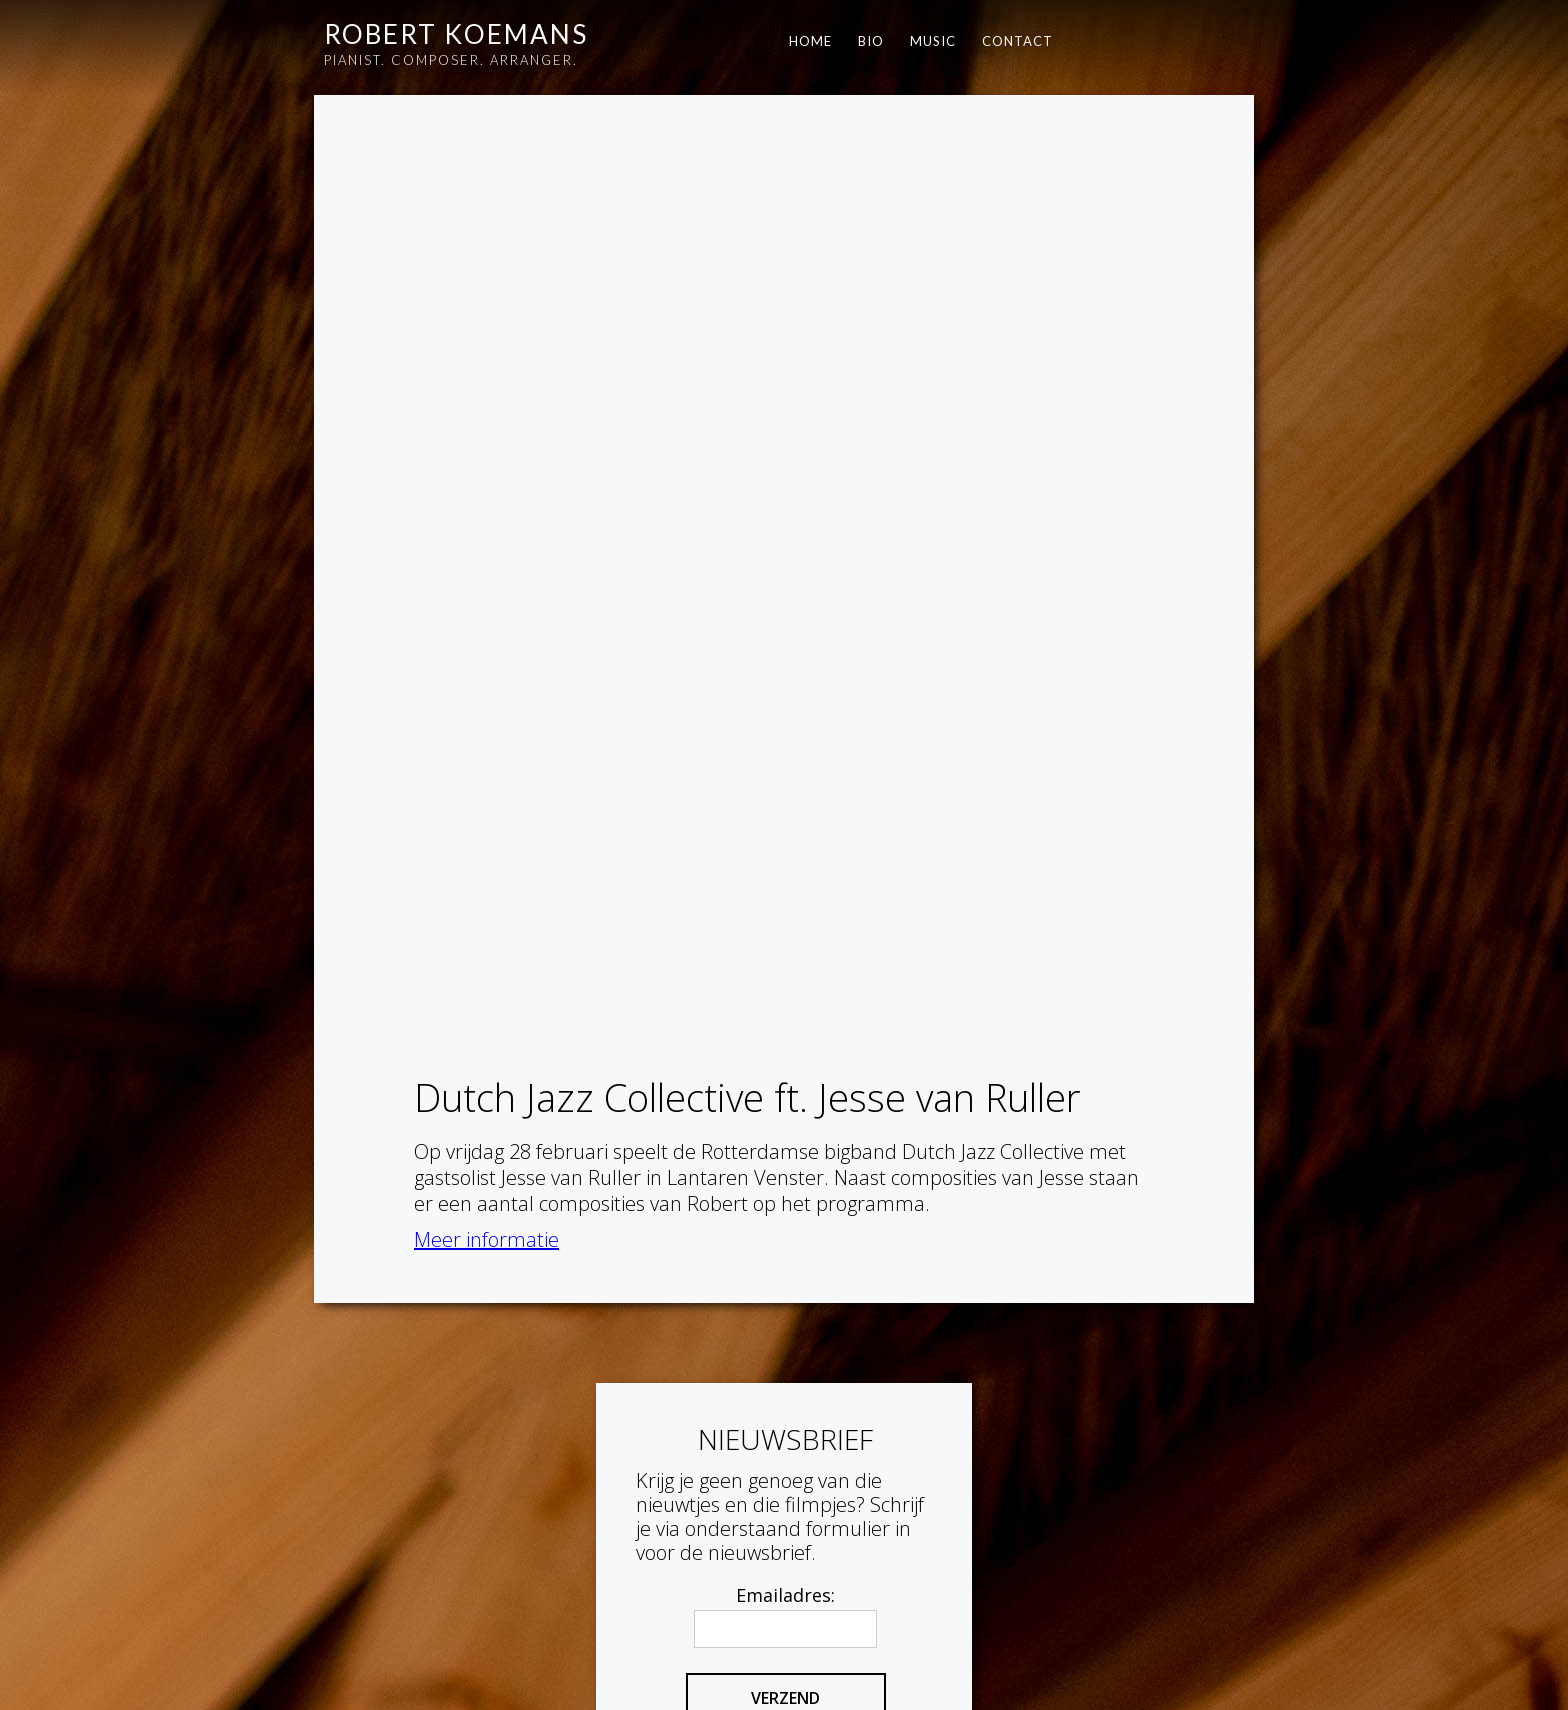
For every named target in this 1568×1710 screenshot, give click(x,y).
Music (933, 41)
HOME (810, 41)
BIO (871, 41)
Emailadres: (785, 1387)
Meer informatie (486, 299)
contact (1017, 41)
